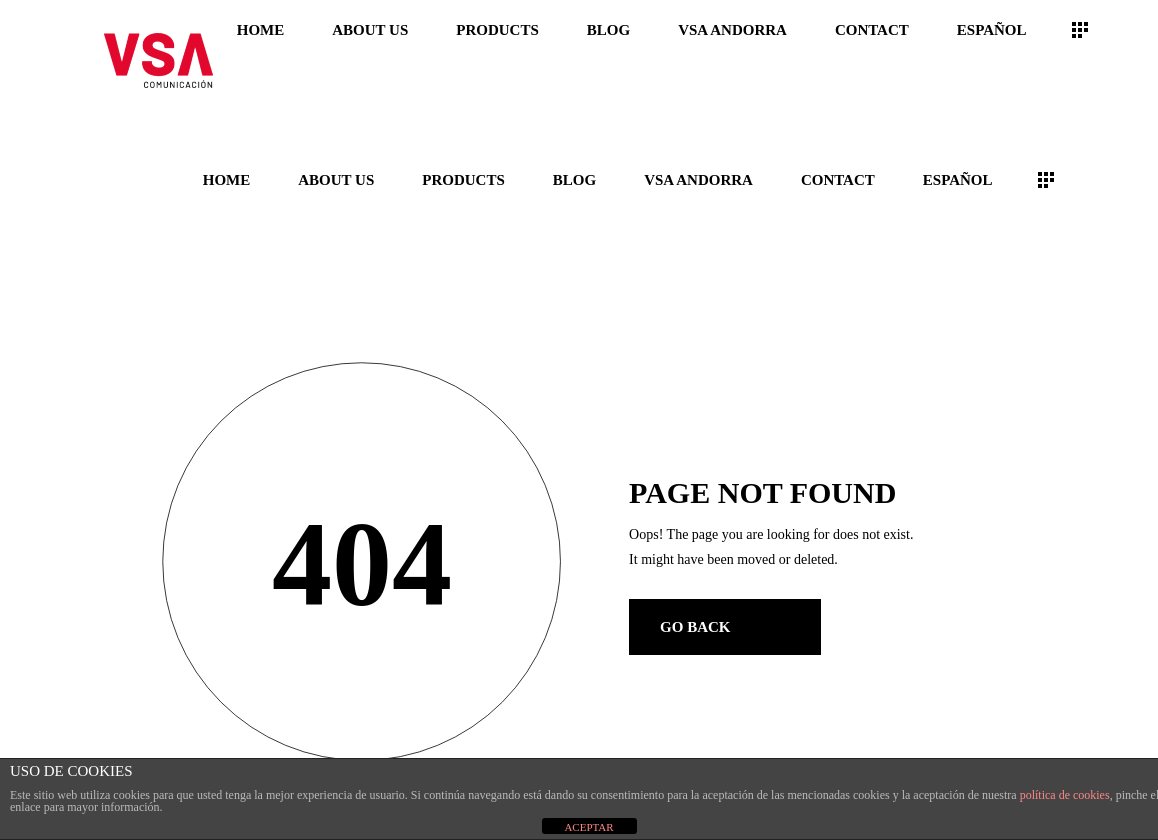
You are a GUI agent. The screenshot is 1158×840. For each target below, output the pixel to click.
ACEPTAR (588, 827)
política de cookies (1065, 795)
